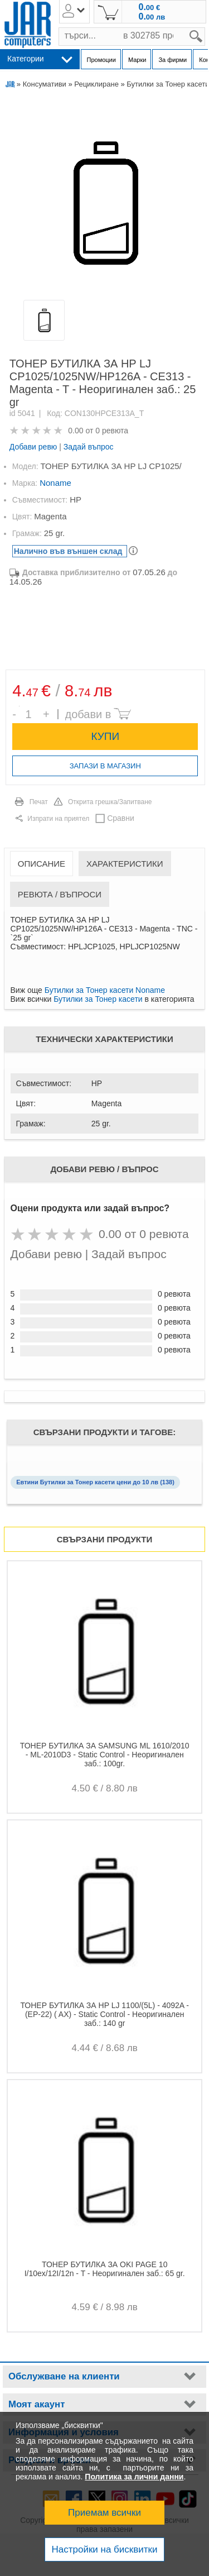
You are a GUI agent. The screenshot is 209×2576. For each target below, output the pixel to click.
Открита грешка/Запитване (110, 802)
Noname (55, 483)
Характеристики (124, 863)
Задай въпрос (89, 446)
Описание (41, 863)
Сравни (120, 818)
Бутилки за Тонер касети (98, 999)
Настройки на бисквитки (104, 2549)
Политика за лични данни (134, 2476)
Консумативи (44, 84)
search (205, 27)
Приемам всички (104, 2512)
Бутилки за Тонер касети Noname (105, 990)
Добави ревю (33, 446)
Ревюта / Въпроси (59, 894)
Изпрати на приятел (58, 819)
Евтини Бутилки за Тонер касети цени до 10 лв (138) (95, 1482)
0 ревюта (111, 430)
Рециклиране (96, 84)
